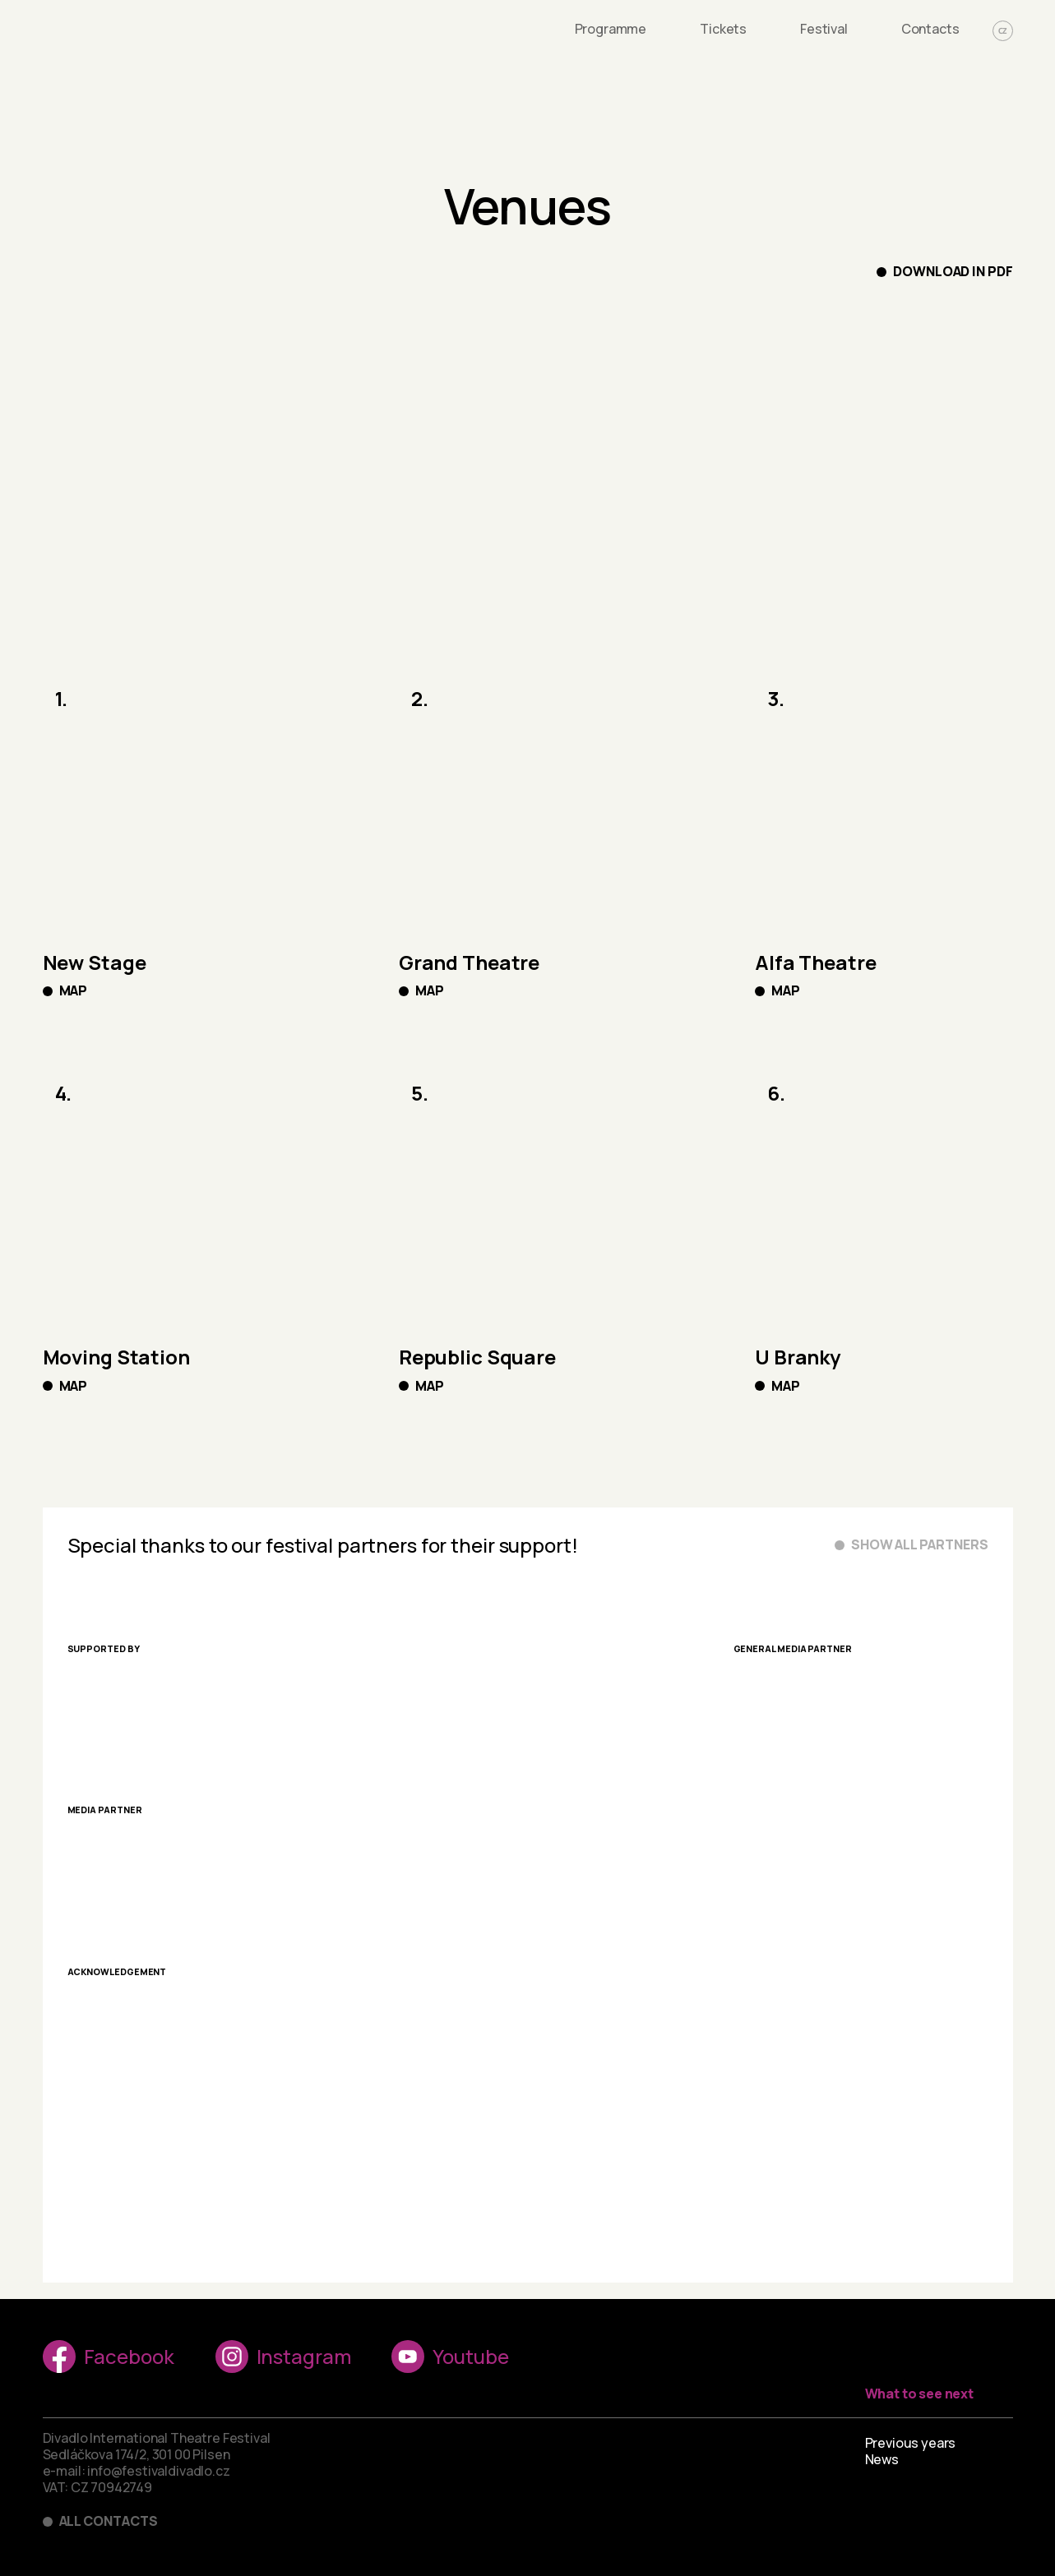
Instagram (283, 2356)
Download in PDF (952, 271)
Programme (611, 29)
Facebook (108, 2356)
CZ (1002, 30)
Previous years (910, 2443)
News (882, 2459)
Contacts (930, 29)
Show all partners (919, 1544)
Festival (824, 29)
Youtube (449, 2356)
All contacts (108, 2521)
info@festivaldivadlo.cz (158, 2471)
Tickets (723, 29)
